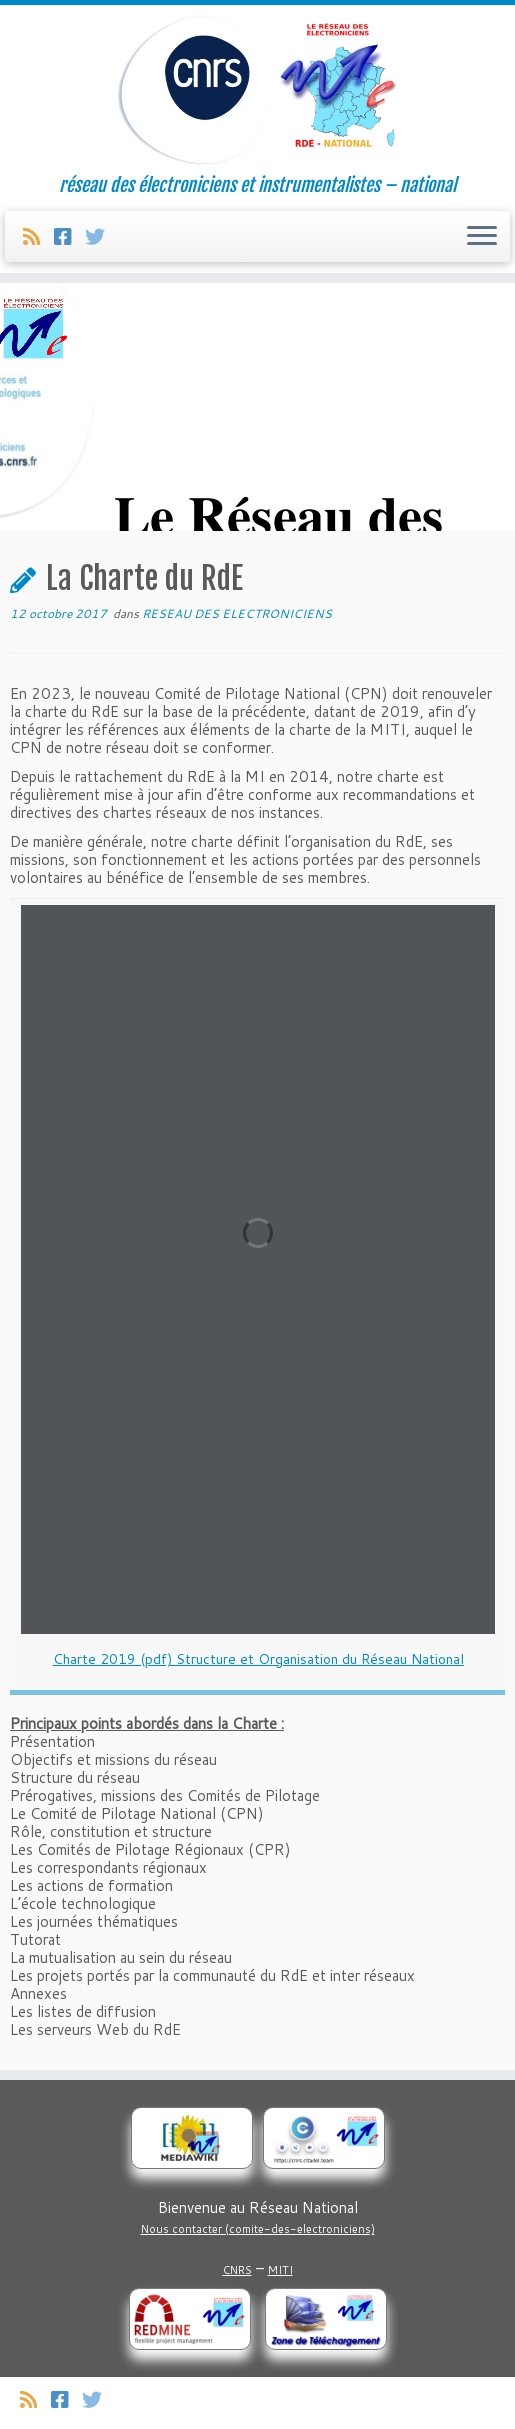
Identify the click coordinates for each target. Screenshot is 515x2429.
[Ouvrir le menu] (482, 237)
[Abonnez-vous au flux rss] (38, 236)
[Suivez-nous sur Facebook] (69, 236)
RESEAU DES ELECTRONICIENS (237, 613)
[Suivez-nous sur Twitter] (101, 236)
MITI (280, 2270)
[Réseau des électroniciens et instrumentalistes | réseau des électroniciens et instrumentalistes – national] (257, 90)
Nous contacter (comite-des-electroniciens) (258, 2229)
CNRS (237, 2270)
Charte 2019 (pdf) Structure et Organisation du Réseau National (258, 1659)
